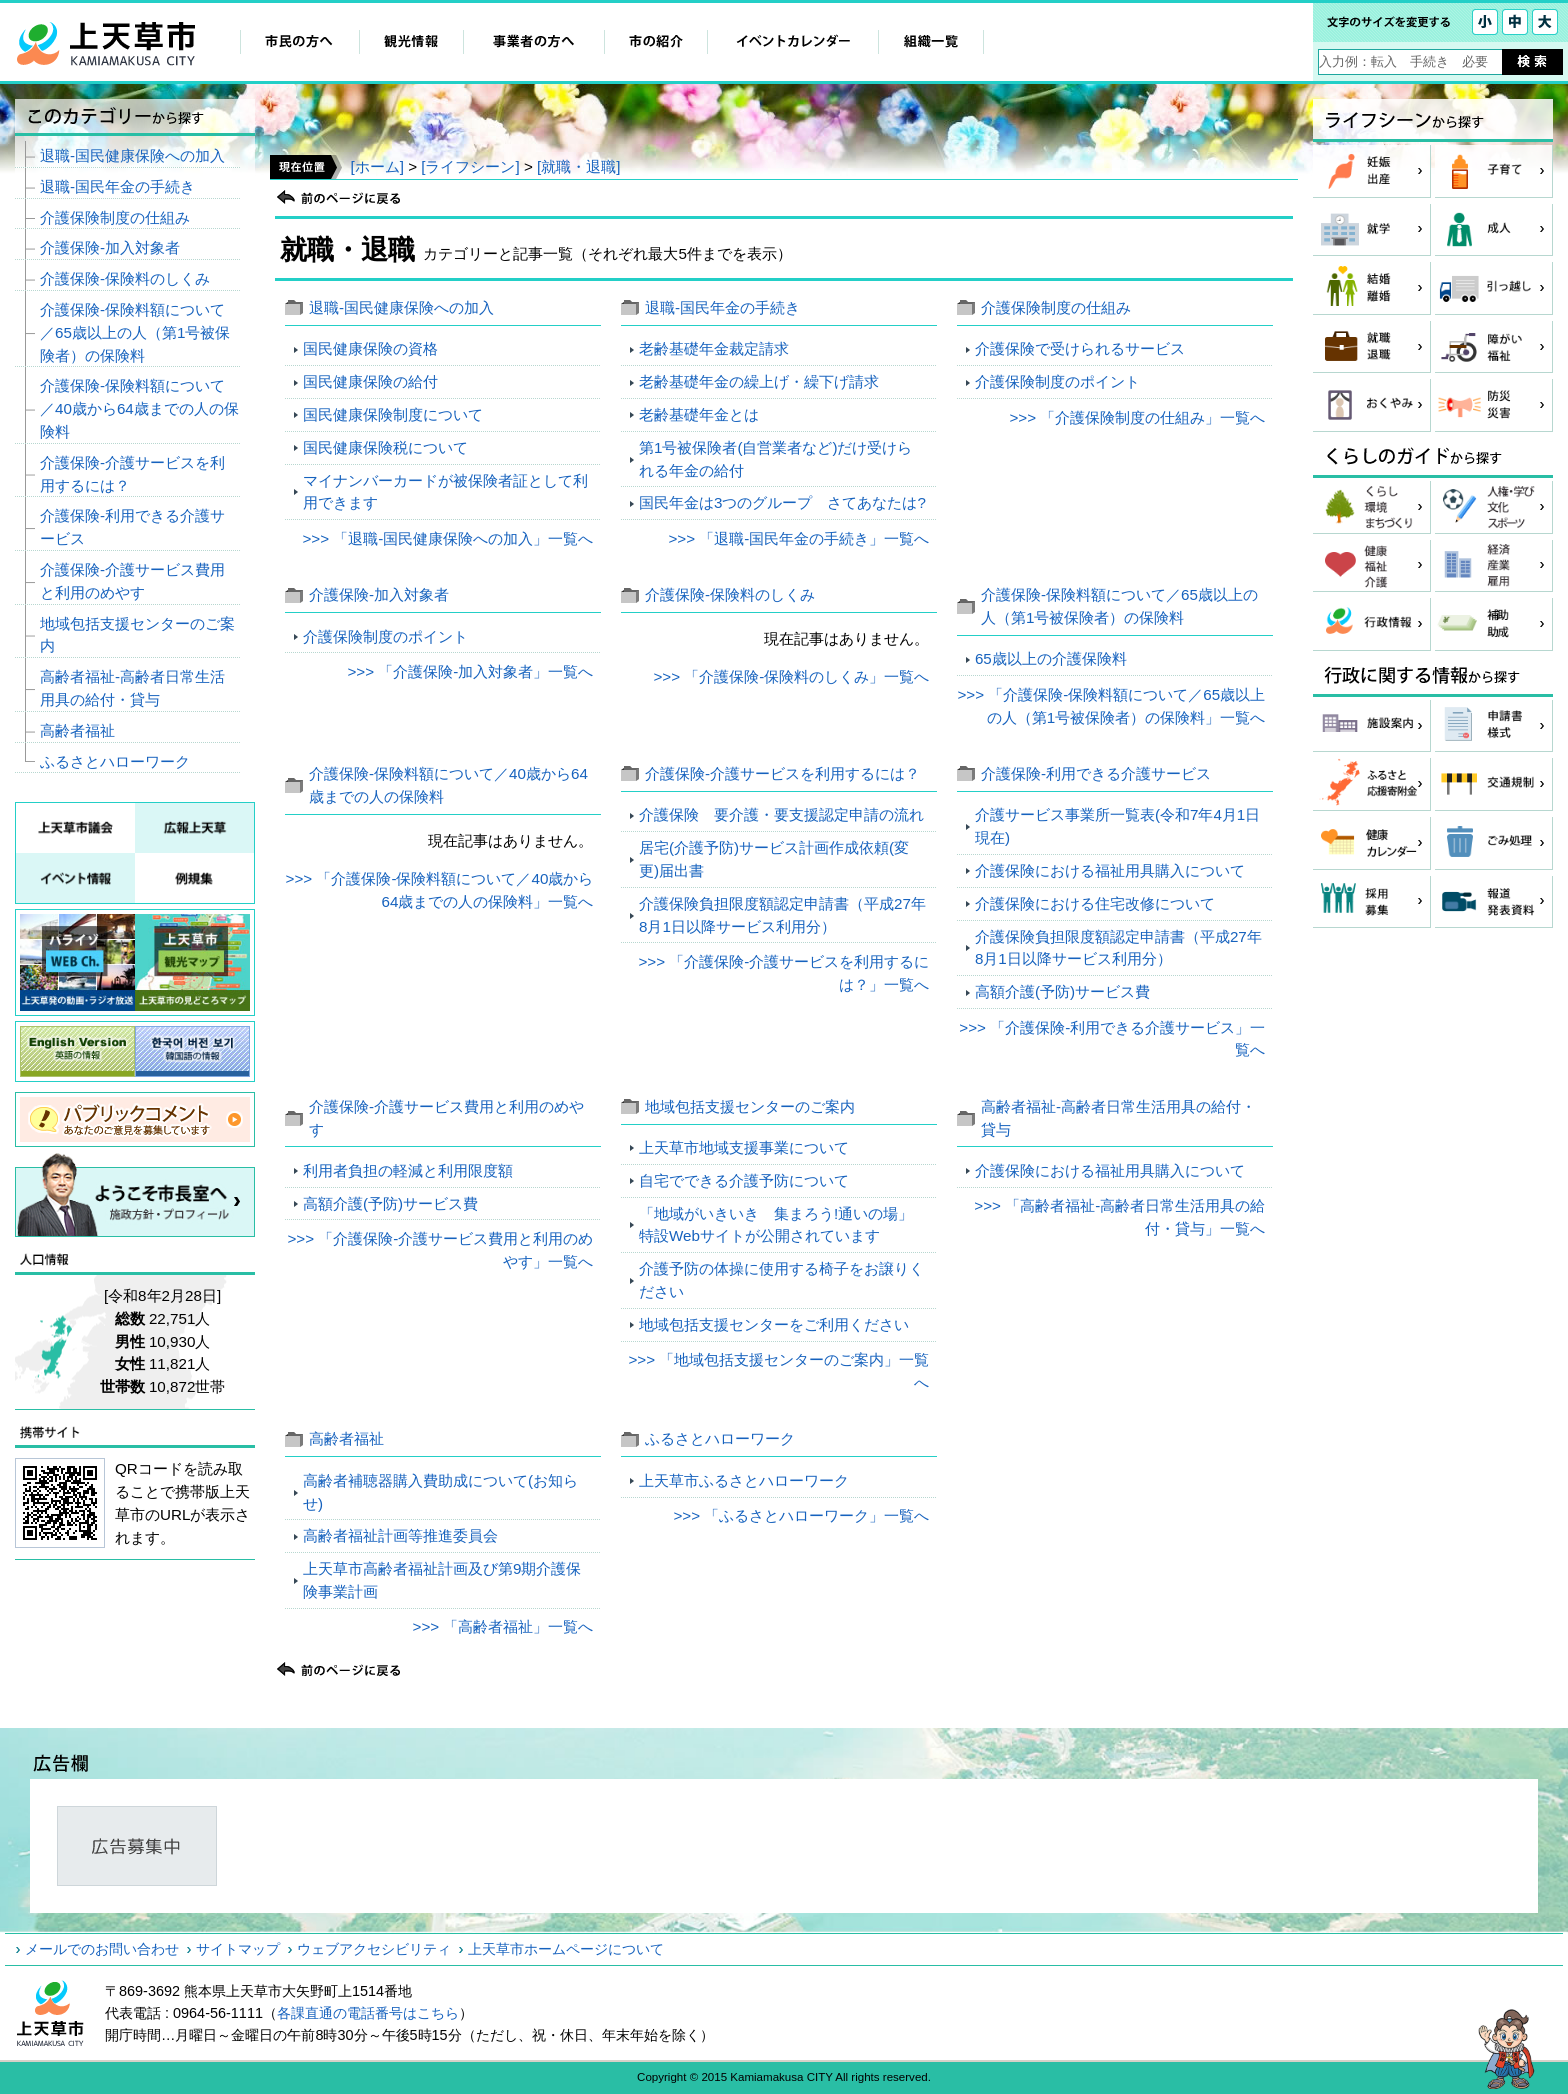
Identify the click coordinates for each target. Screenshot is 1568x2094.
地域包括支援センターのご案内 (750, 1106)
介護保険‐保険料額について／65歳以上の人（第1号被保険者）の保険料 (135, 332)
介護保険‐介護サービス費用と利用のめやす (132, 581)
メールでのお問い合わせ (102, 1949)
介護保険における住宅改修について (1095, 903)
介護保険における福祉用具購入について (1110, 870)
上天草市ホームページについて (566, 1949)
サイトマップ (238, 1949)
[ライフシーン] (470, 166)
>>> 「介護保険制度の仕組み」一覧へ (1137, 417)
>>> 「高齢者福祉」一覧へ (503, 1626)
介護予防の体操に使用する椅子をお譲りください (781, 1280)
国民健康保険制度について (393, 414)
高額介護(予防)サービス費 (1062, 991)
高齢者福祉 (346, 1438)
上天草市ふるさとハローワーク (744, 1480)
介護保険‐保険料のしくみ (730, 594)
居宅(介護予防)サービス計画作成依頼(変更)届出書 (774, 859)
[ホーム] (376, 166)
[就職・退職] (578, 166)
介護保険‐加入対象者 (379, 594)
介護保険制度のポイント (1057, 381)
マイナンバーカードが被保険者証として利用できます (445, 492)
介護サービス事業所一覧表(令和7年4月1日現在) (1117, 826)
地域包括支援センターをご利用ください (774, 1324)
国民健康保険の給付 (370, 381)
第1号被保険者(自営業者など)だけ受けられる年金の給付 (776, 459)
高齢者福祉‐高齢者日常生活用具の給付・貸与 (132, 688)
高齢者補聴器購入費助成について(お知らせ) (440, 1492)
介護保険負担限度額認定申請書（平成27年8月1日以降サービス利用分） (782, 915)
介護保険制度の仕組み (1056, 307)
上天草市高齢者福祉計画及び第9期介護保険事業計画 (442, 1580)
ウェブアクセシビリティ (374, 1949)
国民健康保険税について (385, 447)
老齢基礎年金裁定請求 (714, 348)
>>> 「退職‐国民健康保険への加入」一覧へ (447, 538)
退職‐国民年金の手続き (722, 307)
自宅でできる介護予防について (744, 1180)
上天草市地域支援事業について (744, 1147)
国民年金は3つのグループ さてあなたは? (782, 502)
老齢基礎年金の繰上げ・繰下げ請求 (759, 381)
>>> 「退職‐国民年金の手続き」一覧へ (798, 538)
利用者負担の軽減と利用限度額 (408, 1170)
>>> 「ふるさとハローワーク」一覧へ (801, 1515)
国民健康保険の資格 (370, 348)
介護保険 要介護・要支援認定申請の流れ (781, 814)
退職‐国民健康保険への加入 (401, 307)
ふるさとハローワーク (720, 1438)
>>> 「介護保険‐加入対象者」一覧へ (470, 671)
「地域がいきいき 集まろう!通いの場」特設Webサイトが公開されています (776, 1225)
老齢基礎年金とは (699, 414)
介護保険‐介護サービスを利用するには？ (782, 773)
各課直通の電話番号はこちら (368, 2013)
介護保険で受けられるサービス (1080, 348)
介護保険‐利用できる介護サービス (1096, 773)
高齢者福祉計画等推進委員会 (400, 1535)
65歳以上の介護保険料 (1051, 658)
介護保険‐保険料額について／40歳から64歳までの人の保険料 (139, 408)
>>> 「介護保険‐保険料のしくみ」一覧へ (791, 676)
